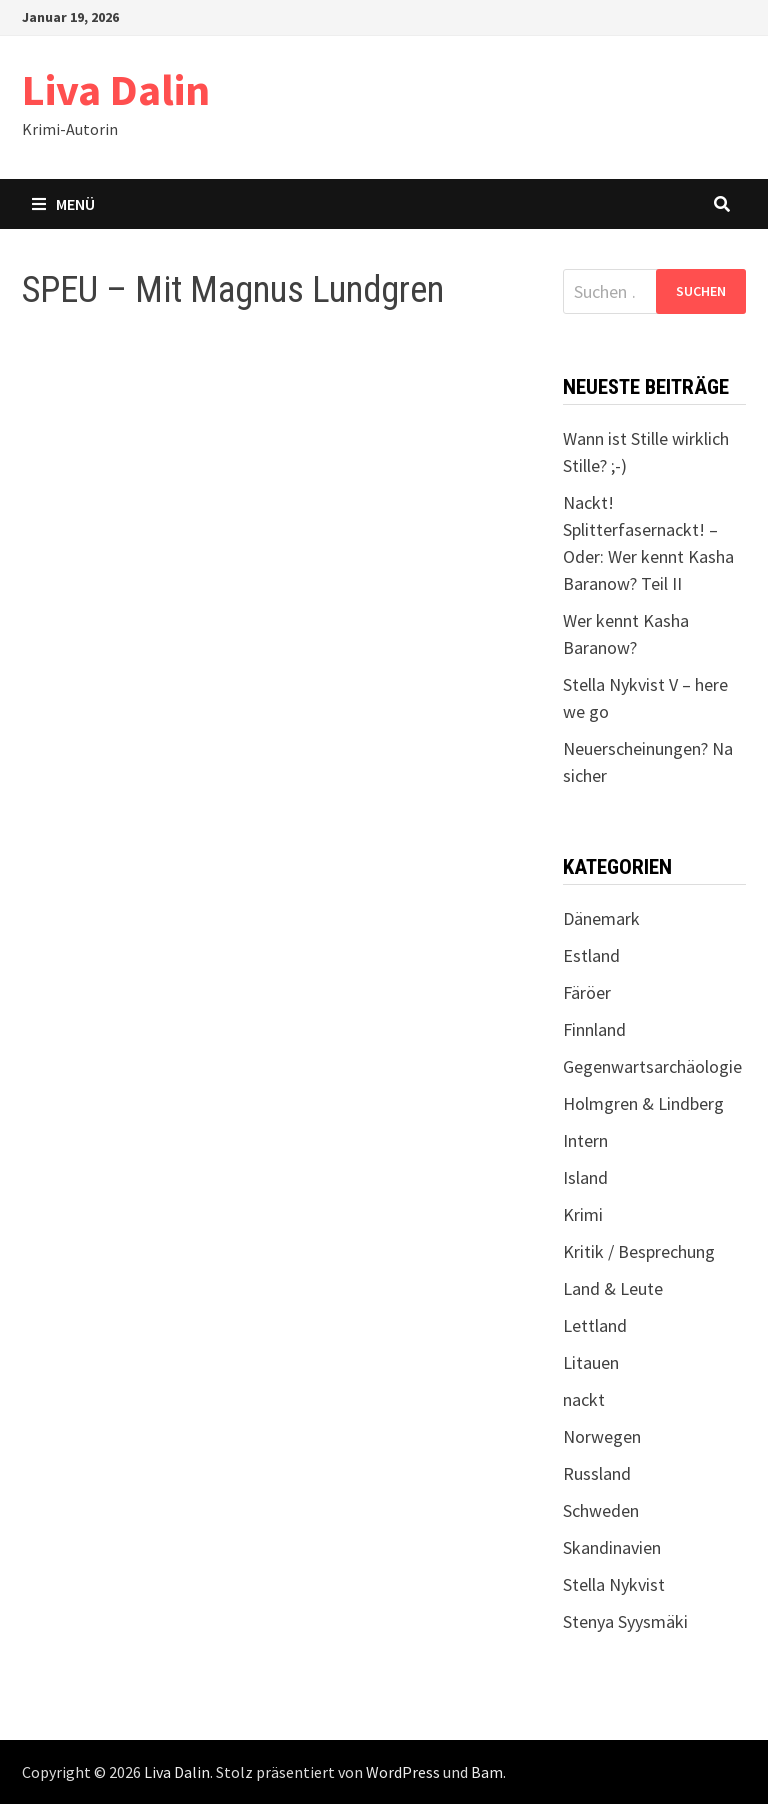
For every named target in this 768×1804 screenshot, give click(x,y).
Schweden (601, 1510)
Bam (487, 1772)
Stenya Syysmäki (625, 1621)
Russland (597, 1473)
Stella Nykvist (614, 1584)
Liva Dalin (116, 89)
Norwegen (602, 1436)
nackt (584, 1399)
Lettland (595, 1325)
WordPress (403, 1772)
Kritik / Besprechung (639, 1251)
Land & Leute (613, 1288)
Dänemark (601, 918)
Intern (585, 1140)
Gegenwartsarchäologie (652, 1066)
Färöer (587, 992)
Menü (63, 204)
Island (585, 1177)
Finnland (594, 1029)
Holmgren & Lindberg (643, 1103)
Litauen (591, 1362)
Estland (591, 955)
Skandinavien (612, 1547)
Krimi (583, 1214)
